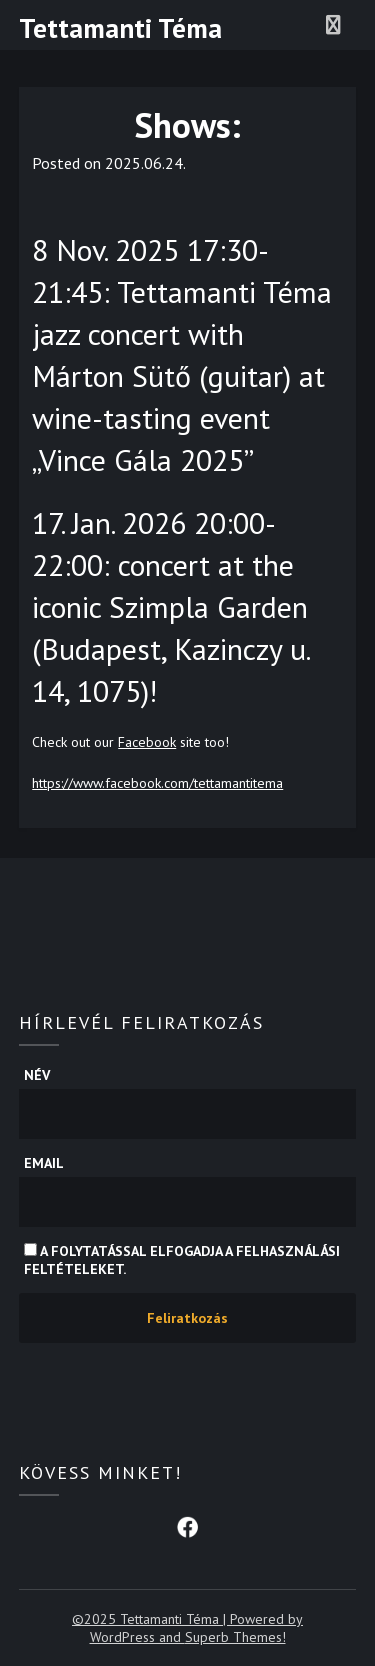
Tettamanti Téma (120, 28)
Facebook (147, 742)
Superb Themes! (235, 1637)
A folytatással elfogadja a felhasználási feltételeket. (182, 1260)
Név (37, 1075)
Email (44, 1163)
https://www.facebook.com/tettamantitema (157, 783)
